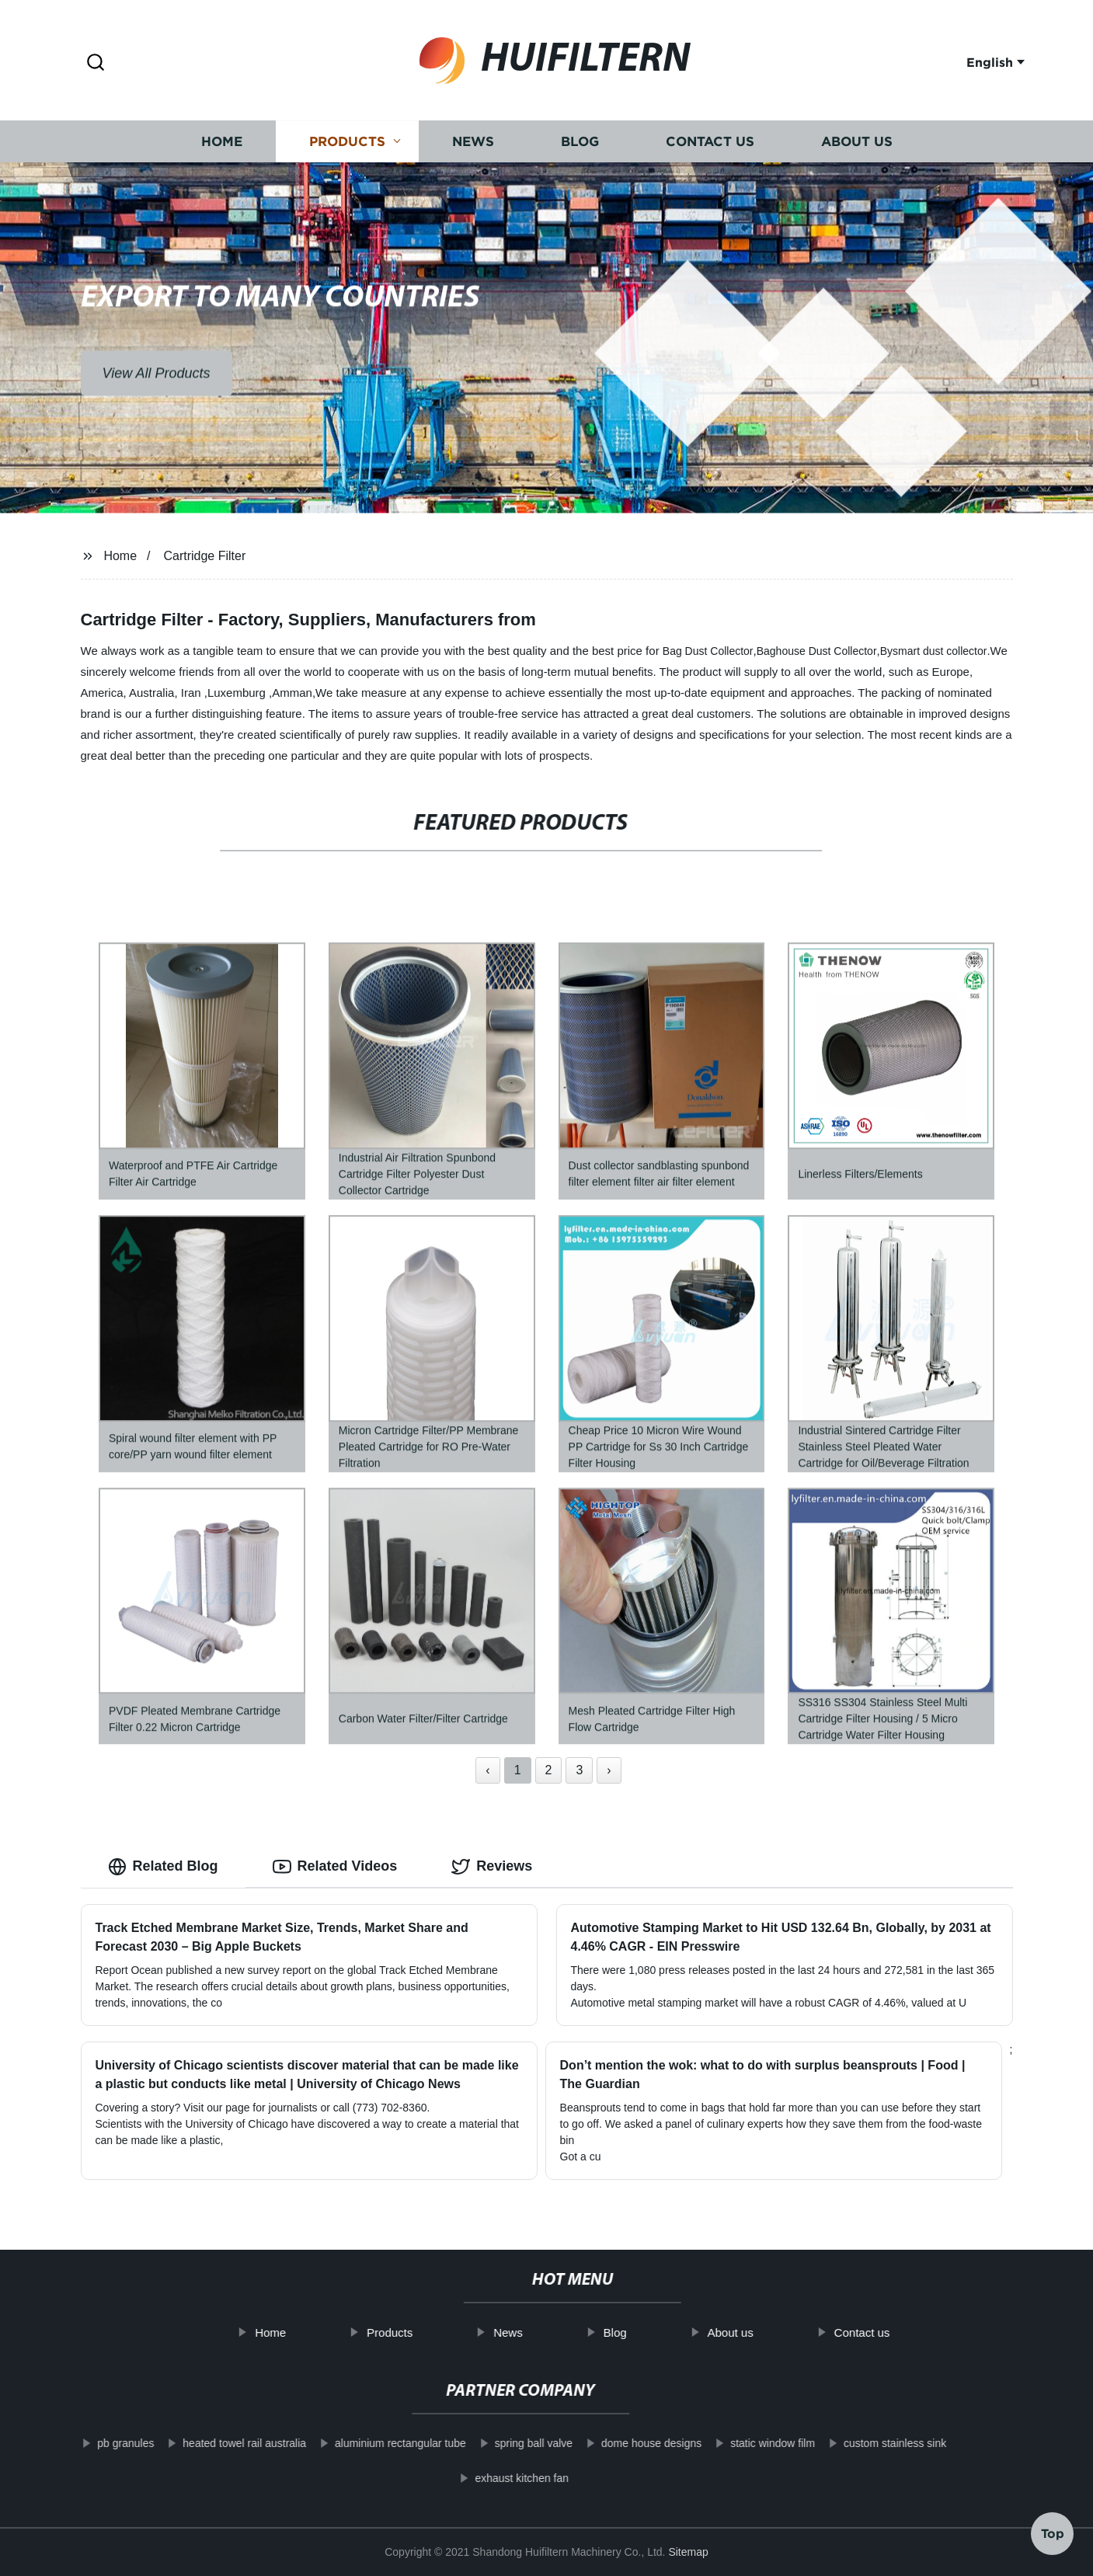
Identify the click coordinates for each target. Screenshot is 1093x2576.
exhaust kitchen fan (501, 2478)
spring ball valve (512, 2443)
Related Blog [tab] (163, 1866)
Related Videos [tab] (335, 1866)
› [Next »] (609, 1770)
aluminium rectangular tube (378, 2443)
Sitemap (688, 2552)
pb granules (104, 2443)
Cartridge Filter (204, 555)
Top (1052, 2529)
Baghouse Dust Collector (817, 651)
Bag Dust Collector (708, 651)
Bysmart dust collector (933, 651)
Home (221, 145)
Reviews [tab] (491, 1866)
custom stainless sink (873, 2443)
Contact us (710, 145)
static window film (751, 2443)
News (473, 145)
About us (857, 145)
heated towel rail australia (223, 2443)
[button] (95, 63)
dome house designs (630, 2443)
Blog (580, 145)
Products (347, 145)
